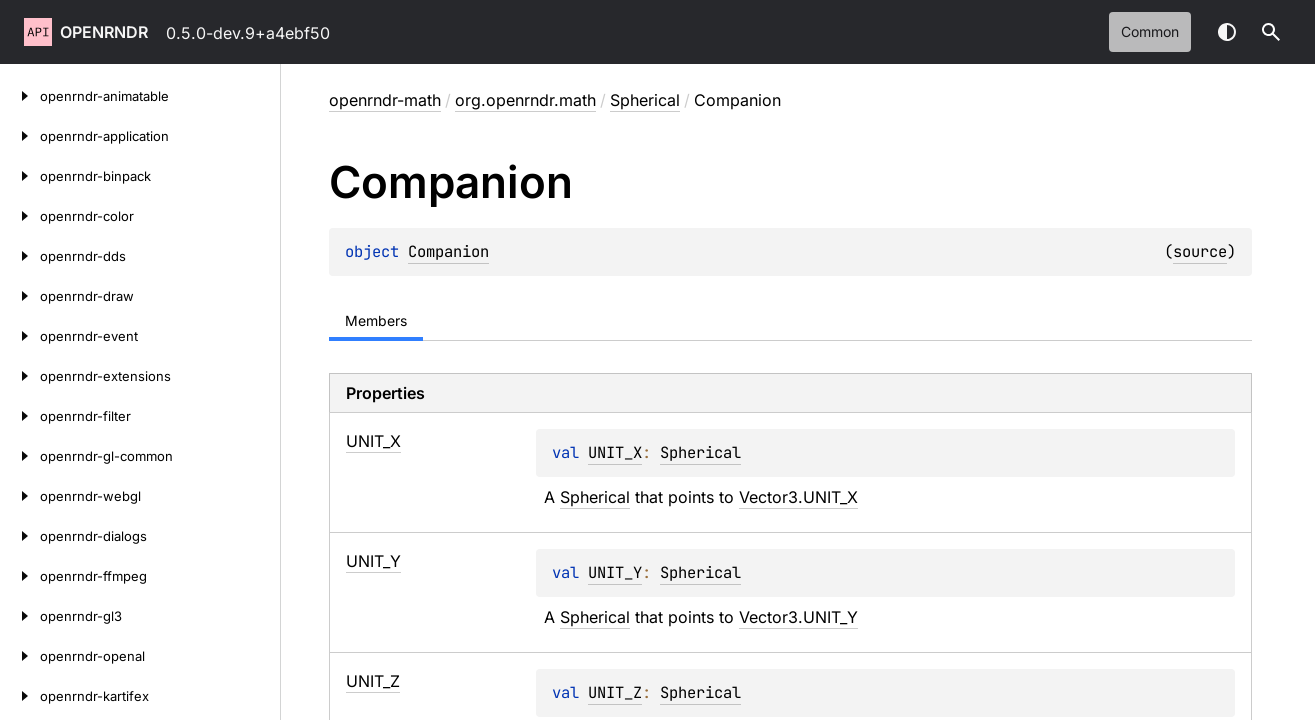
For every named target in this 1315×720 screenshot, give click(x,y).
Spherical (645, 100)
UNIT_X (615, 452)
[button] (1271, 32)
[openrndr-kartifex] (20, 696)
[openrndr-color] (20, 216)
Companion (448, 251)
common (1150, 31)
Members (376, 320)
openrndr (104, 32)
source (1200, 251)
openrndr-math (385, 100)
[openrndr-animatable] (20, 96)
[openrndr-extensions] (20, 376)
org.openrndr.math (525, 100)
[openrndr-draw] (20, 296)
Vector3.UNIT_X (798, 497)
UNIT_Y (615, 572)
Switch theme (1227, 32)
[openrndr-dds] (20, 256)
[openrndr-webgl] (20, 496)
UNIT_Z (615, 692)
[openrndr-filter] (20, 416)
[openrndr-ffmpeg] (20, 576)
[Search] (1271, 32)
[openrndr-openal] (20, 656)
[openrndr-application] (20, 136)
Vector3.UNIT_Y (798, 617)
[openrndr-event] (20, 336)
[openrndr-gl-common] (20, 456)
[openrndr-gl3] (20, 616)
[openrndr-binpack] (20, 176)
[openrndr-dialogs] (20, 536)
